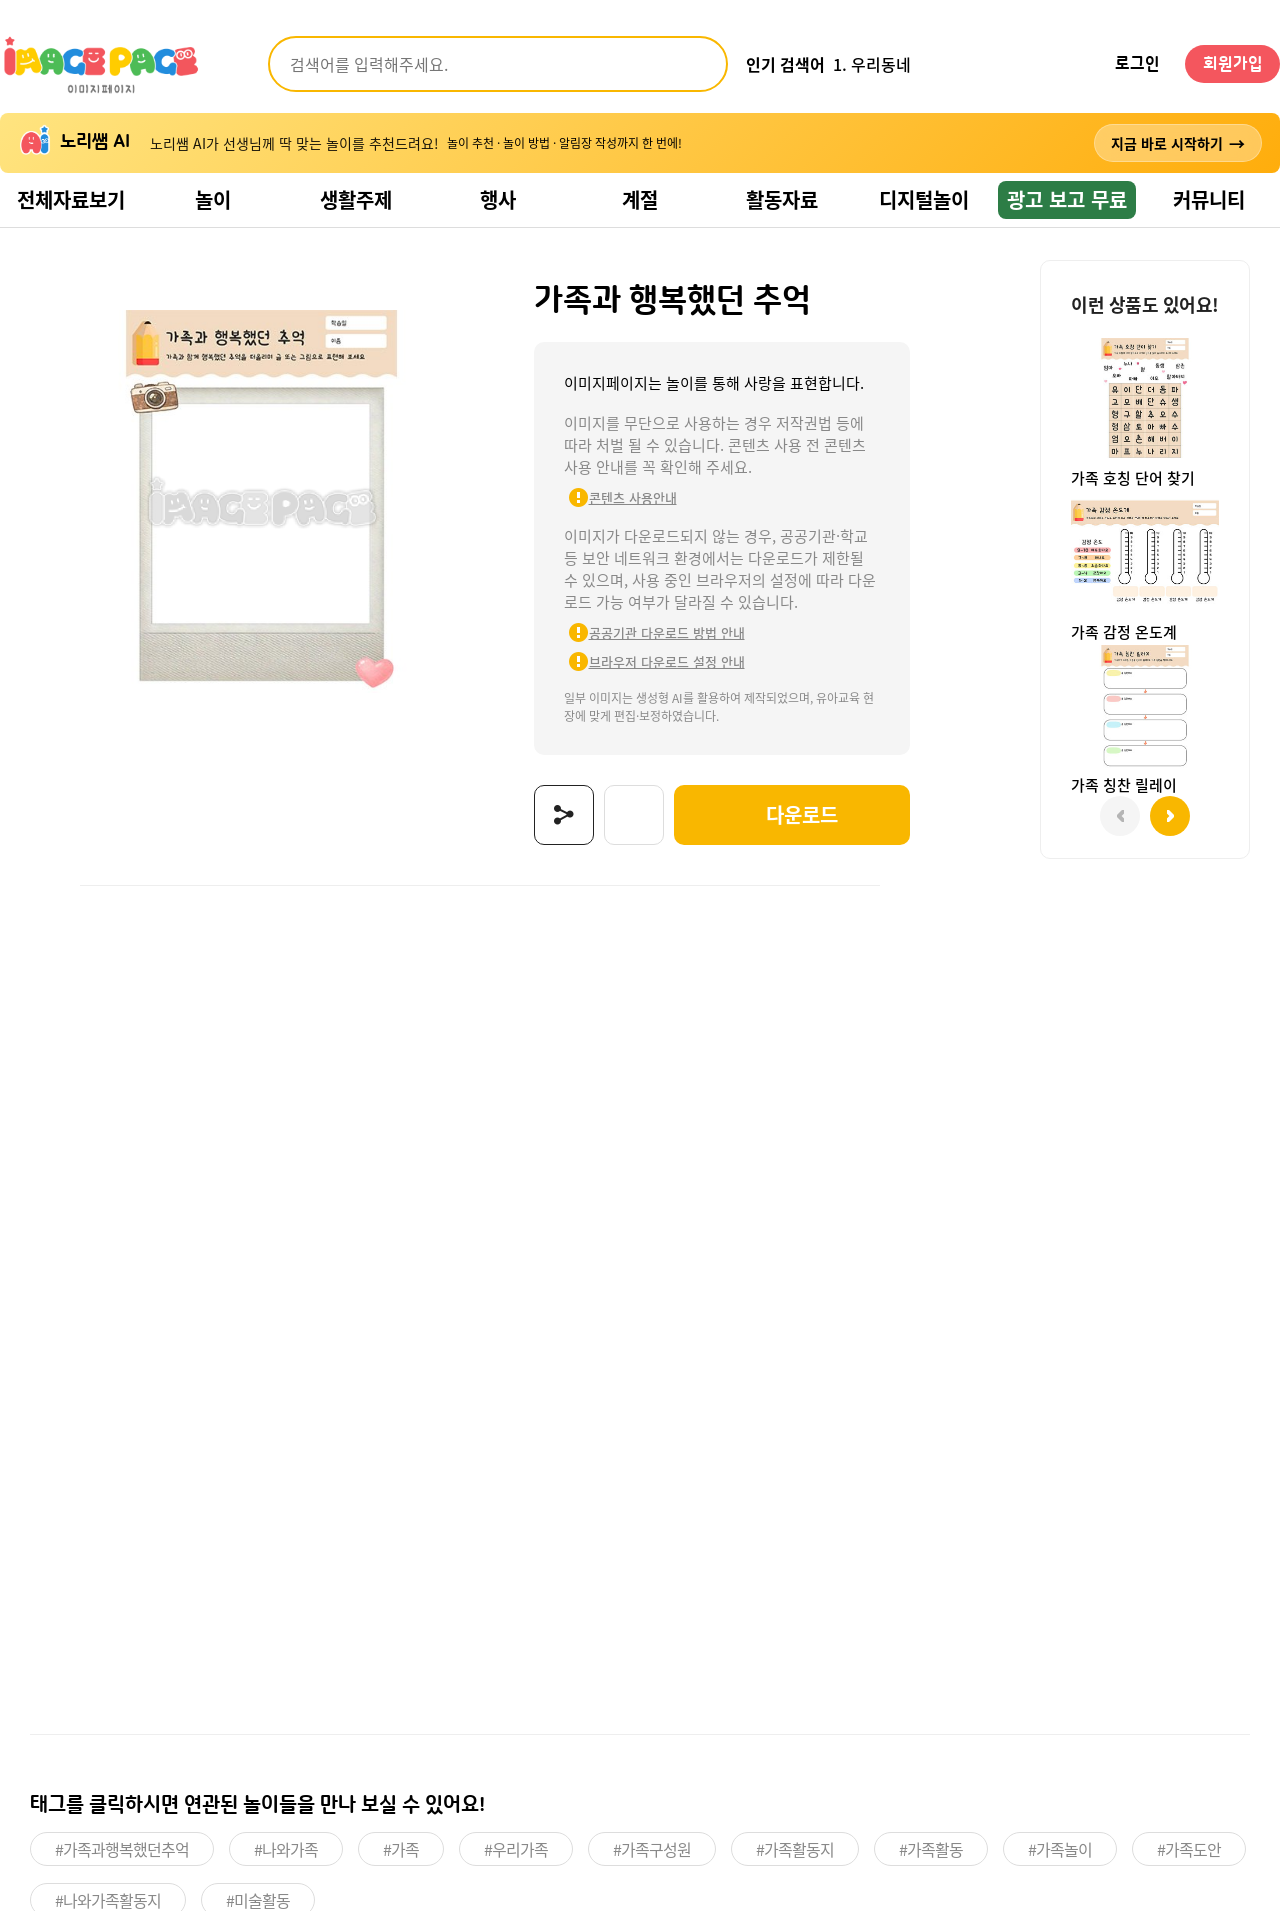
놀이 (213, 199)
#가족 (401, 1849)
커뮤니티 (1209, 199)
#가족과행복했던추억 (122, 1849)
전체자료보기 (71, 199)
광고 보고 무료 (1067, 199)
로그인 (1137, 64)
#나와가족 (286, 1849)
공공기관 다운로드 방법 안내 (667, 632)
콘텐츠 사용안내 (633, 497)
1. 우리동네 (872, 64)
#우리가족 (516, 1849)
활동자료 (782, 199)
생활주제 (356, 199)
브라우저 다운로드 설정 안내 (667, 661)
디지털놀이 (924, 199)
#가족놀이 (1060, 1849)
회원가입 (1233, 64)
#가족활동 (931, 1849)
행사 (498, 199)
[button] (1170, 816)
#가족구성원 (652, 1849)
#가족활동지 (795, 1849)
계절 (640, 199)
